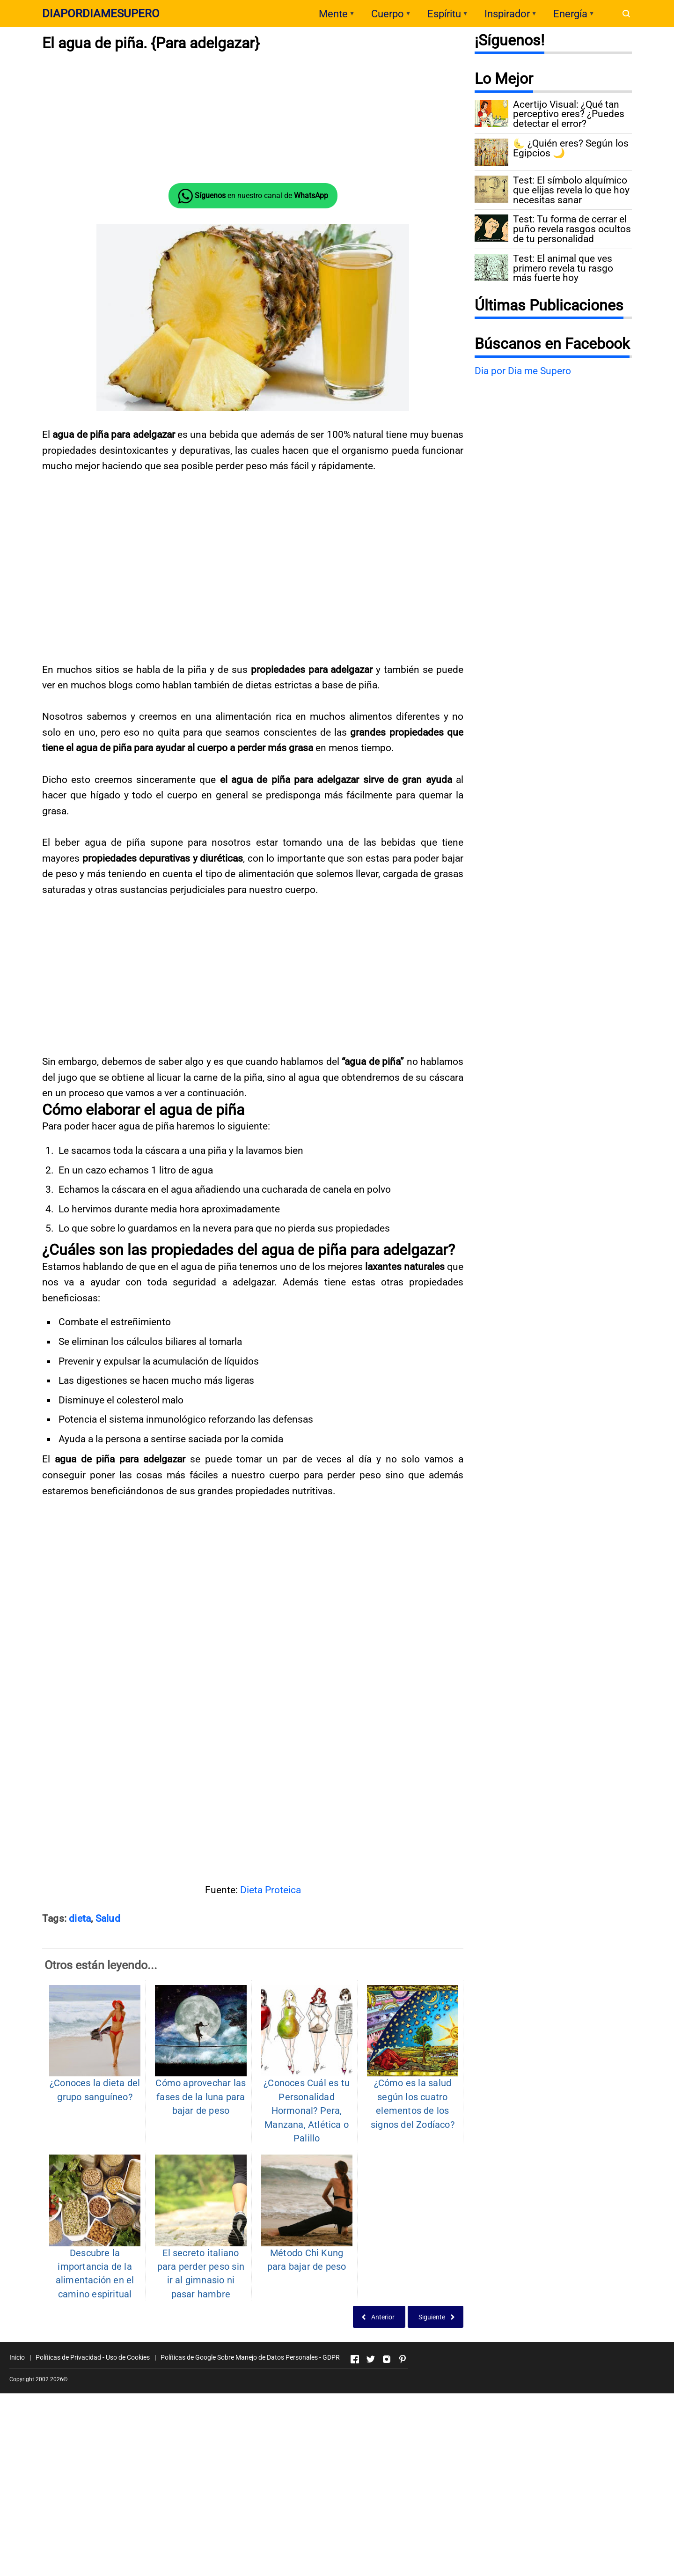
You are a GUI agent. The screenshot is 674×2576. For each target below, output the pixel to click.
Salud (107, 1918)
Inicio (17, 2357)
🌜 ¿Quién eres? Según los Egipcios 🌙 (571, 148)
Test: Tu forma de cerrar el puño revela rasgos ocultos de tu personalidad (572, 229)
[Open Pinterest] (402, 2359)
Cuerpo (387, 14)
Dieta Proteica (270, 1890)
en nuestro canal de (253, 196)
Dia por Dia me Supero (523, 370)
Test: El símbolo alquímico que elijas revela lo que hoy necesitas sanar (571, 190)
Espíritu (444, 14)
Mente (333, 14)
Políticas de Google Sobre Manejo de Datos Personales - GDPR (250, 2357)
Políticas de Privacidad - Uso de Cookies (93, 2357)
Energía (570, 14)
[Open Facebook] (354, 2359)
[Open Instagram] (386, 2359)
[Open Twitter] (370, 2359)
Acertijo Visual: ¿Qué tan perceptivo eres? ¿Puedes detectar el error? (568, 114)
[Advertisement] (252, 1769)
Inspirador (507, 14)
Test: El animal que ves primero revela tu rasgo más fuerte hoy (563, 268)
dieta (80, 1918)
